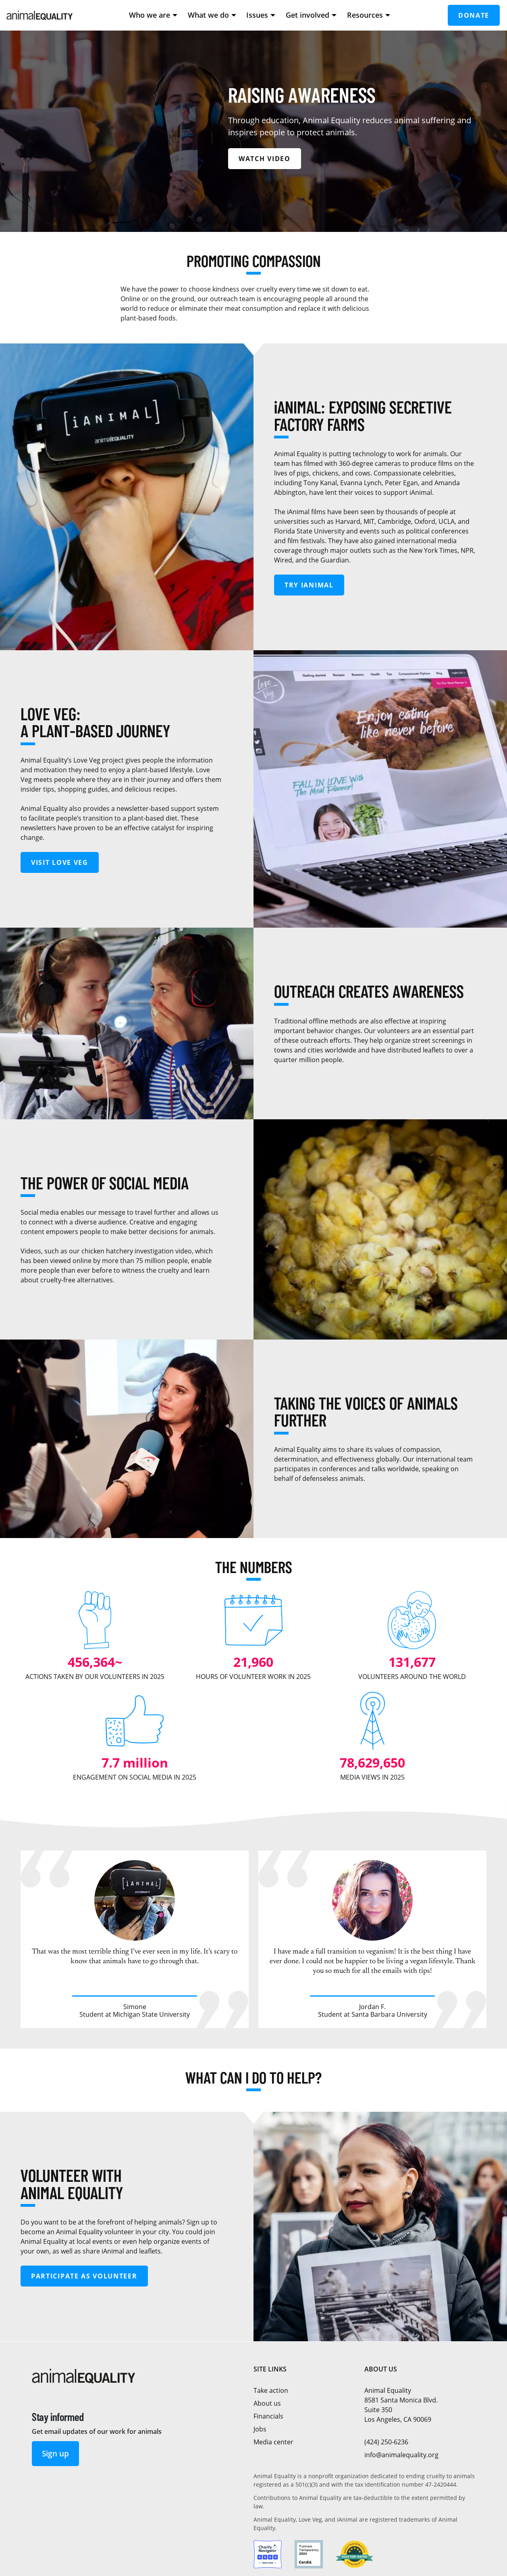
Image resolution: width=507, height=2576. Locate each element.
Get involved (311, 15)
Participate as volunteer (84, 2276)
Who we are (153, 15)
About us (267, 2403)
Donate (473, 15)
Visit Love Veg (59, 862)
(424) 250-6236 (386, 2441)
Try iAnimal (309, 585)
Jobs (260, 2429)
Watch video (265, 158)
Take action (271, 2390)
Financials (268, 2416)
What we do (212, 15)
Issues (260, 15)
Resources (368, 15)
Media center (273, 2441)
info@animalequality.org (401, 2454)
